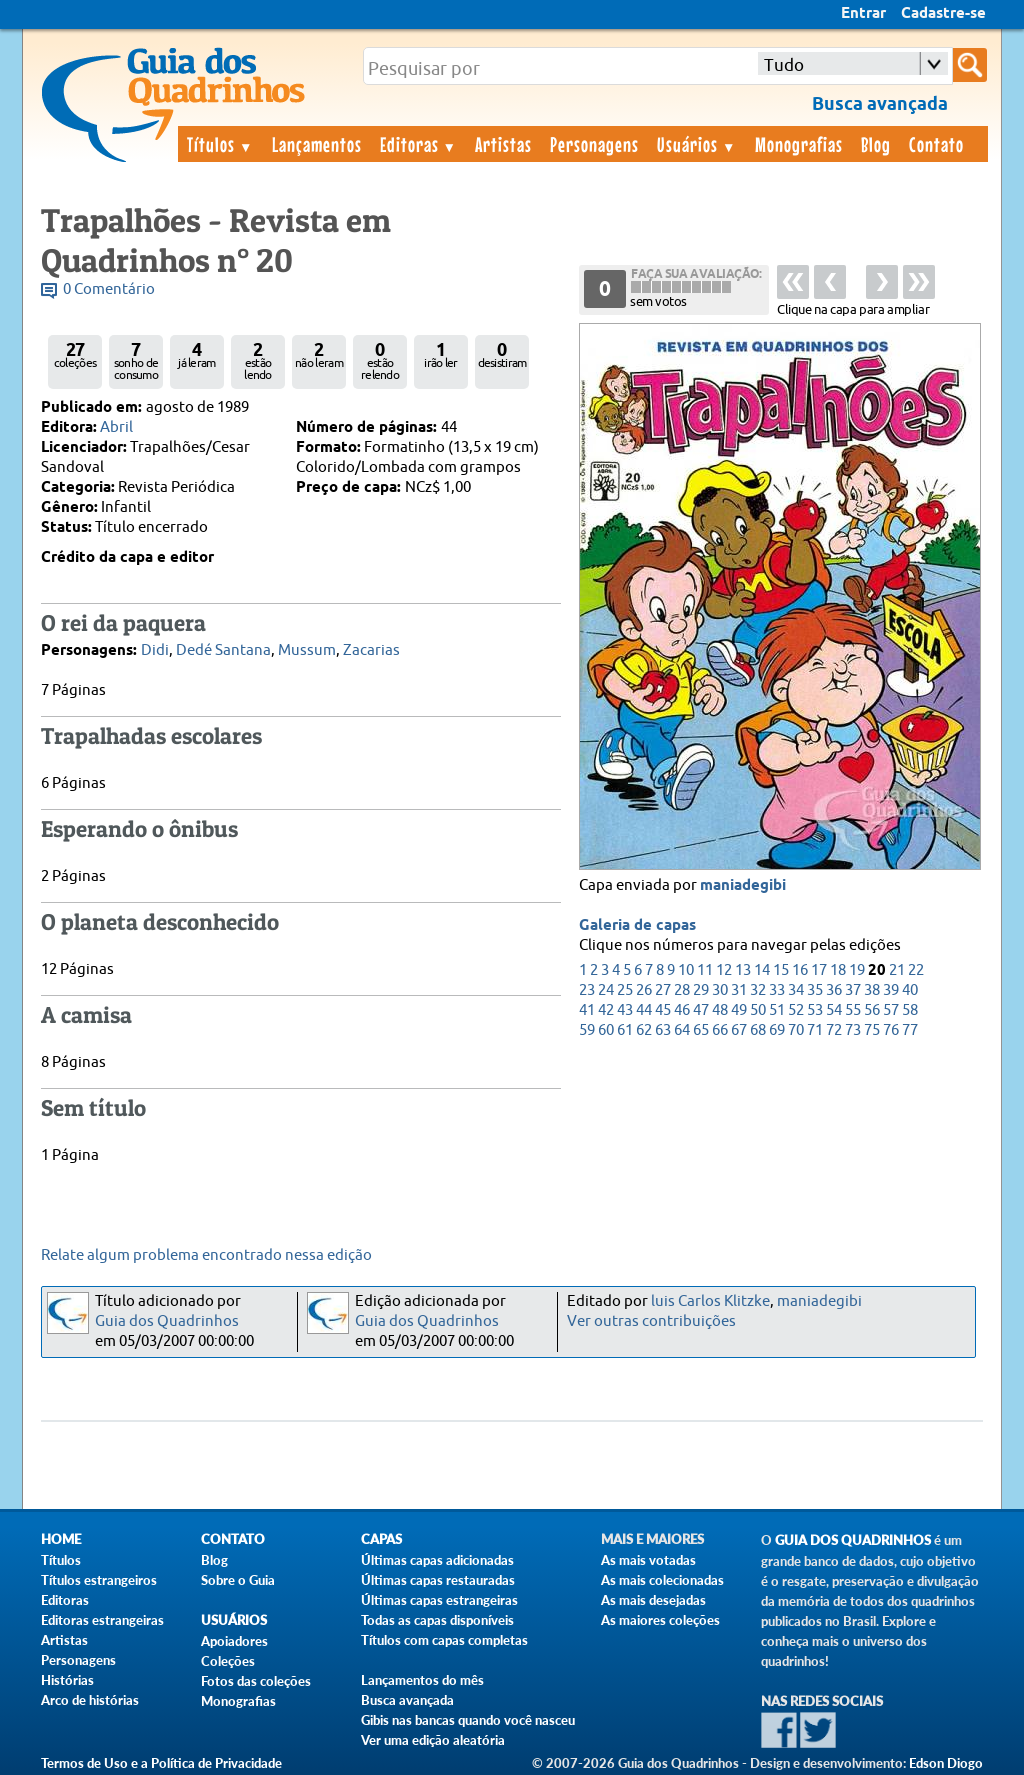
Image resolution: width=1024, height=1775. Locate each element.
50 (758, 1010)
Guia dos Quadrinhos (167, 1321)
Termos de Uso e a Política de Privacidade (161, 1763)
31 (739, 990)
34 (796, 990)
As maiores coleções (660, 1620)
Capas (381, 1539)
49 (739, 1010)
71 (815, 1030)
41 (587, 1010)
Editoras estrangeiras (102, 1620)
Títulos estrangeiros (99, 1580)
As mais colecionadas (662, 1580)
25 (625, 990)
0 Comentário (109, 289)
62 (644, 1030)
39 (891, 990)
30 (720, 990)
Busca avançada (407, 1700)
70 (796, 1030)
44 (644, 1010)
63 (663, 1030)
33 (777, 990)
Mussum (307, 650)
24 (606, 990)
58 (910, 1010)
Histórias (67, 1680)
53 (815, 1010)
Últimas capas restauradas (438, 1580)
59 (587, 1030)
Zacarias (371, 650)
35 (815, 990)
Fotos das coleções (256, 1681)
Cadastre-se (943, 14)
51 (777, 1010)
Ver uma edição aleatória (433, 1740)
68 (758, 1030)
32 (758, 990)
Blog (876, 144)
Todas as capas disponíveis (437, 1620)
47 (701, 1010)
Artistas (503, 144)
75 (872, 1030)
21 (897, 970)
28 (682, 990)
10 (686, 970)
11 (705, 970)
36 (834, 990)
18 (838, 970)
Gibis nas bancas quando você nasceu (468, 1720)
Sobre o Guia (238, 1580)
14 (762, 970)
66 (720, 1030)
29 (701, 990)
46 (682, 1010)
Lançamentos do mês (422, 1680)
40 (910, 990)
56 (872, 1010)
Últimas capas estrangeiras (439, 1600)
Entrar (863, 14)
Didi (155, 650)
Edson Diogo (946, 1763)
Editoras (419, 144)
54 (834, 1010)
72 (834, 1030)
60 (606, 1030)
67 (739, 1030)
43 (625, 1010)
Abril (116, 427)
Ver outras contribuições (651, 1321)
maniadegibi (743, 886)
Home (61, 1539)
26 (644, 990)
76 (891, 1030)
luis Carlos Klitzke (710, 1301)
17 (819, 970)
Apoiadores (234, 1641)
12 (724, 970)
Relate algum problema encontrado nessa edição (206, 1255)
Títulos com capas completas (444, 1640)
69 (777, 1030)
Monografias (799, 144)
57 (891, 1010)
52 (796, 1010)
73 (853, 1030)
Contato (936, 144)
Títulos (220, 144)
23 (587, 990)
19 (857, 970)
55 (853, 1010)
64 (682, 1030)
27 (663, 990)
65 (701, 1030)
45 (663, 1010)
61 (625, 1030)
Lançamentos (317, 144)
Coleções (228, 1661)
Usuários (697, 144)
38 (872, 990)
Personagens (594, 144)
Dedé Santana (223, 650)
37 (853, 990)
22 (916, 970)
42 (606, 1010)
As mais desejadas (653, 1600)
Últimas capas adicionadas (437, 1560)
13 (743, 970)
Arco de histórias (90, 1700)
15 (781, 970)
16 (800, 970)
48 (720, 1010)
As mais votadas (648, 1560)
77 (910, 1030)
